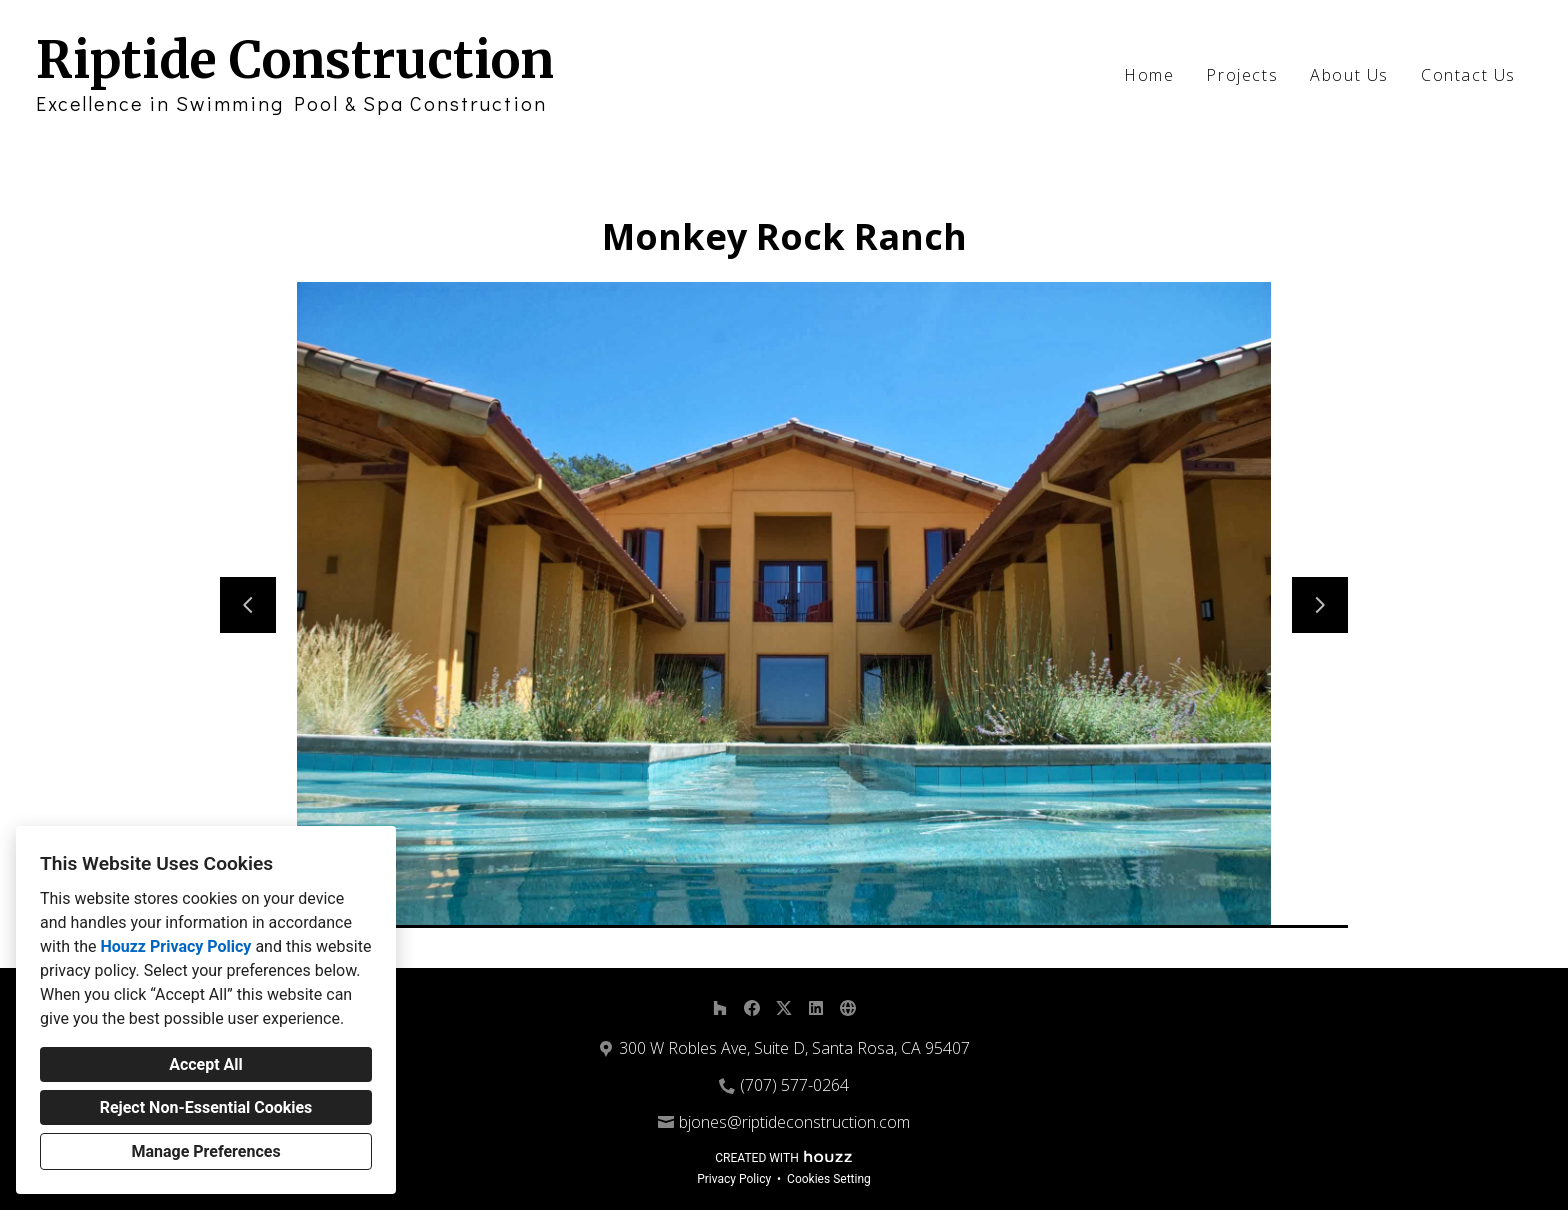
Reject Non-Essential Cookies (206, 1107)
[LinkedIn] (816, 1008)
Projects (1242, 75)
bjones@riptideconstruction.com (794, 1122)
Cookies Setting (829, 1179)
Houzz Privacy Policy (175, 946)
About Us (1349, 75)
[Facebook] (752, 1008)
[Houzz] (720, 1008)
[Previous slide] (248, 605)
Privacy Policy (734, 1179)
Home (1149, 75)
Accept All (206, 1064)
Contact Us (1468, 75)
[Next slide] (1320, 605)
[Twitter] (784, 1008)
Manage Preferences (205, 1151)
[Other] (848, 1008)
